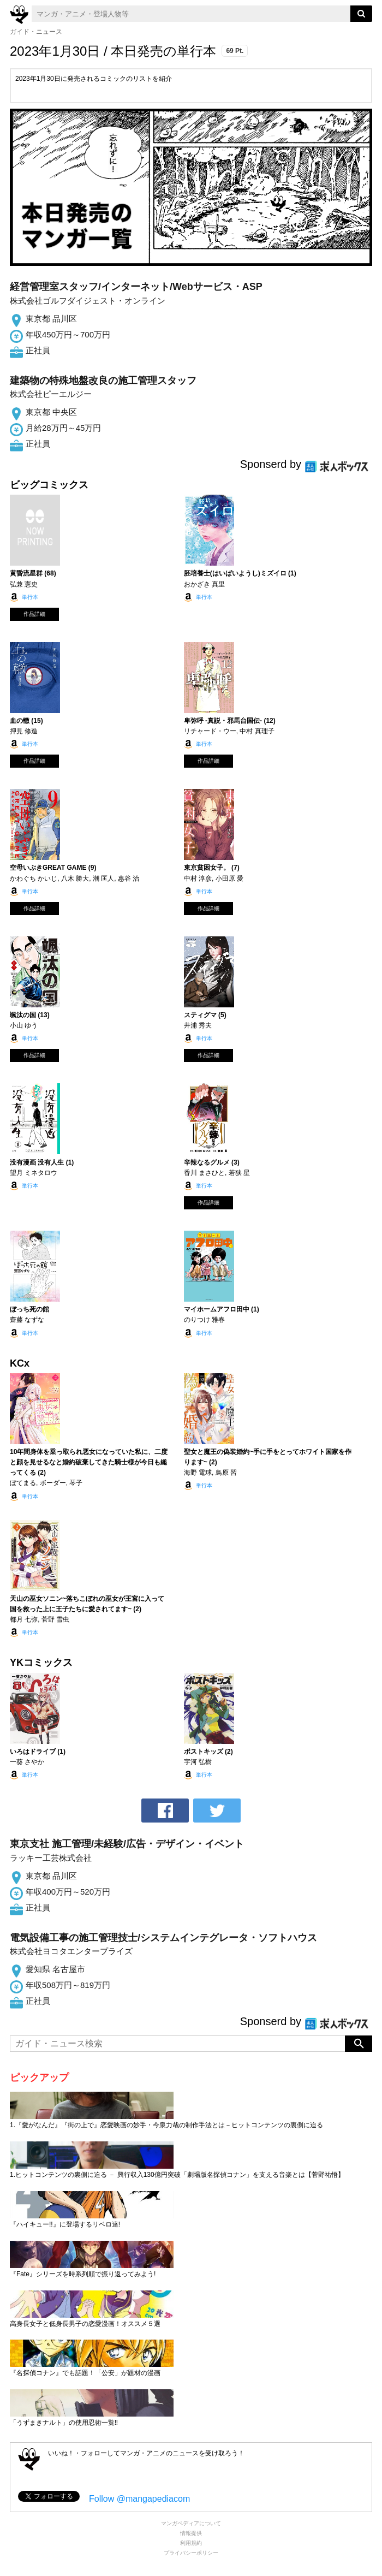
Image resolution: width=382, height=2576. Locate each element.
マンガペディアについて (191, 2523)
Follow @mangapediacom (139, 2498)
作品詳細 (34, 614)
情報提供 (191, 2533)
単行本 (30, 597)
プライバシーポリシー (191, 2553)
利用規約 (191, 2543)
